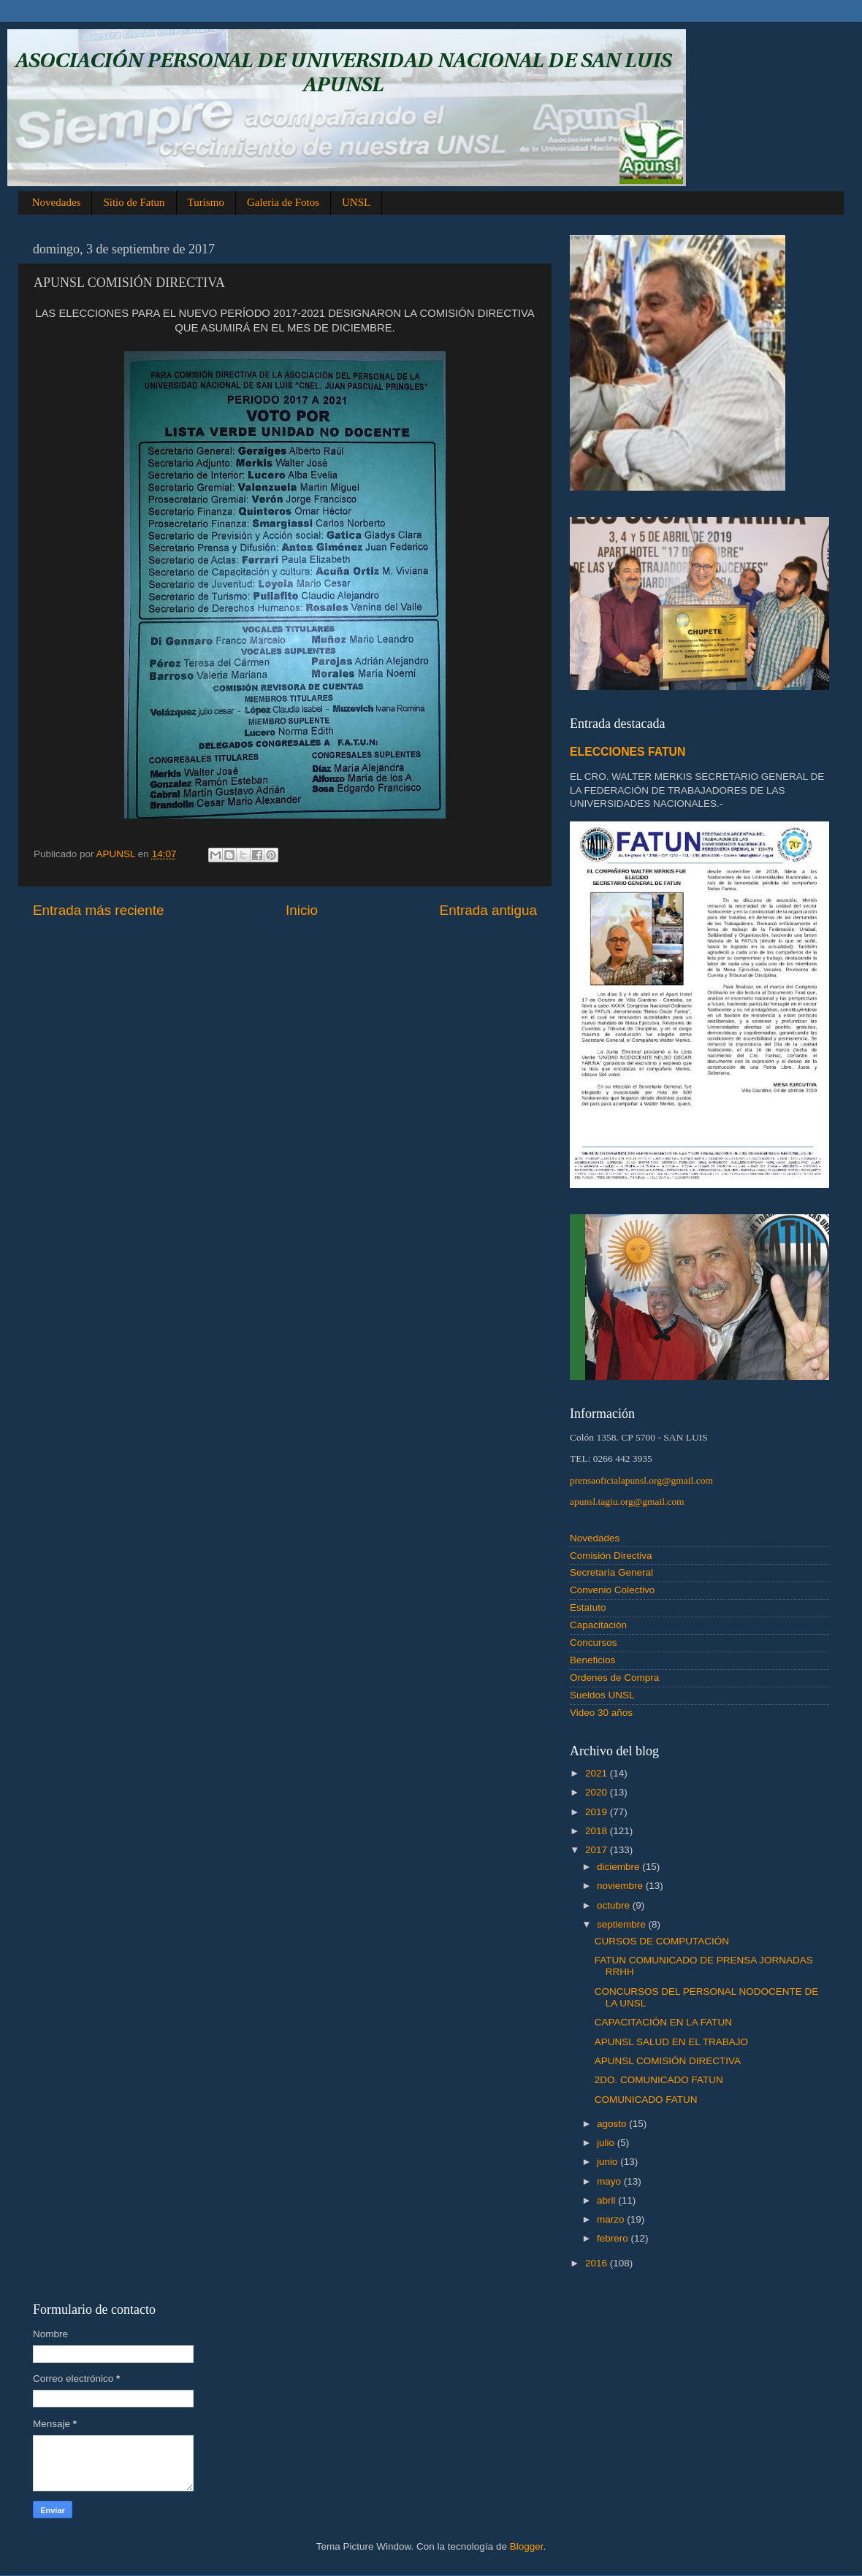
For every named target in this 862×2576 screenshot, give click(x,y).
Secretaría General (611, 1572)
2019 (597, 1811)
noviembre (621, 1885)
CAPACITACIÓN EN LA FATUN (663, 2022)
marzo (612, 2219)
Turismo (206, 202)
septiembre (623, 1924)
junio (608, 2161)
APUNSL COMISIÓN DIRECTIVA (668, 2060)
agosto (613, 2123)
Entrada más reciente (98, 910)
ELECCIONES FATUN (627, 751)
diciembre (619, 1866)
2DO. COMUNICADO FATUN (659, 2079)
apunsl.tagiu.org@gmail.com (627, 1501)
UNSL (356, 202)
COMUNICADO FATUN (646, 2099)
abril (607, 2200)
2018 (597, 1830)
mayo (610, 2181)
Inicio (302, 910)
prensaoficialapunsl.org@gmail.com (641, 1480)
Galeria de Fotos (283, 202)
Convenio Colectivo (612, 1589)
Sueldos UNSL (602, 1695)
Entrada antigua (488, 910)
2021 (597, 1773)
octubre (615, 1905)
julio (607, 2142)
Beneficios (592, 1660)
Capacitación (598, 1624)
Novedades (56, 202)
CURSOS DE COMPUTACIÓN (662, 1941)
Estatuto (588, 1607)
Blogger (526, 2546)
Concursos (593, 1642)
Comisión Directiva (611, 1555)
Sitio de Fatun (133, 202)
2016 (597, 2263)
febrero (614, 2238)
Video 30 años (601, 1712)
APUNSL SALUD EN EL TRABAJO (671, 2041)
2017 (597, 1849)
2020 (597, 1792)
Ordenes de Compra (614, 1677)
